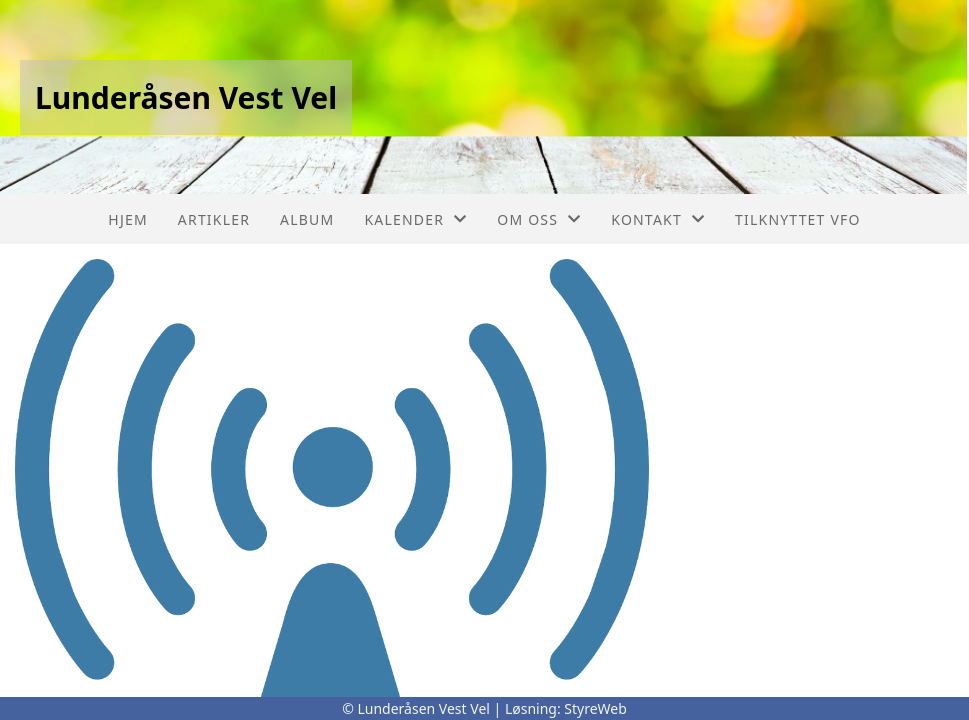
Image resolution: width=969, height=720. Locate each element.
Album (307, 219)
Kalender (415, 219)
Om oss (539, 219)
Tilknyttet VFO (798, 219)
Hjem (127, 219)
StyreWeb (595, 708)
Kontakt (658, 219)
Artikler (214, 219)
